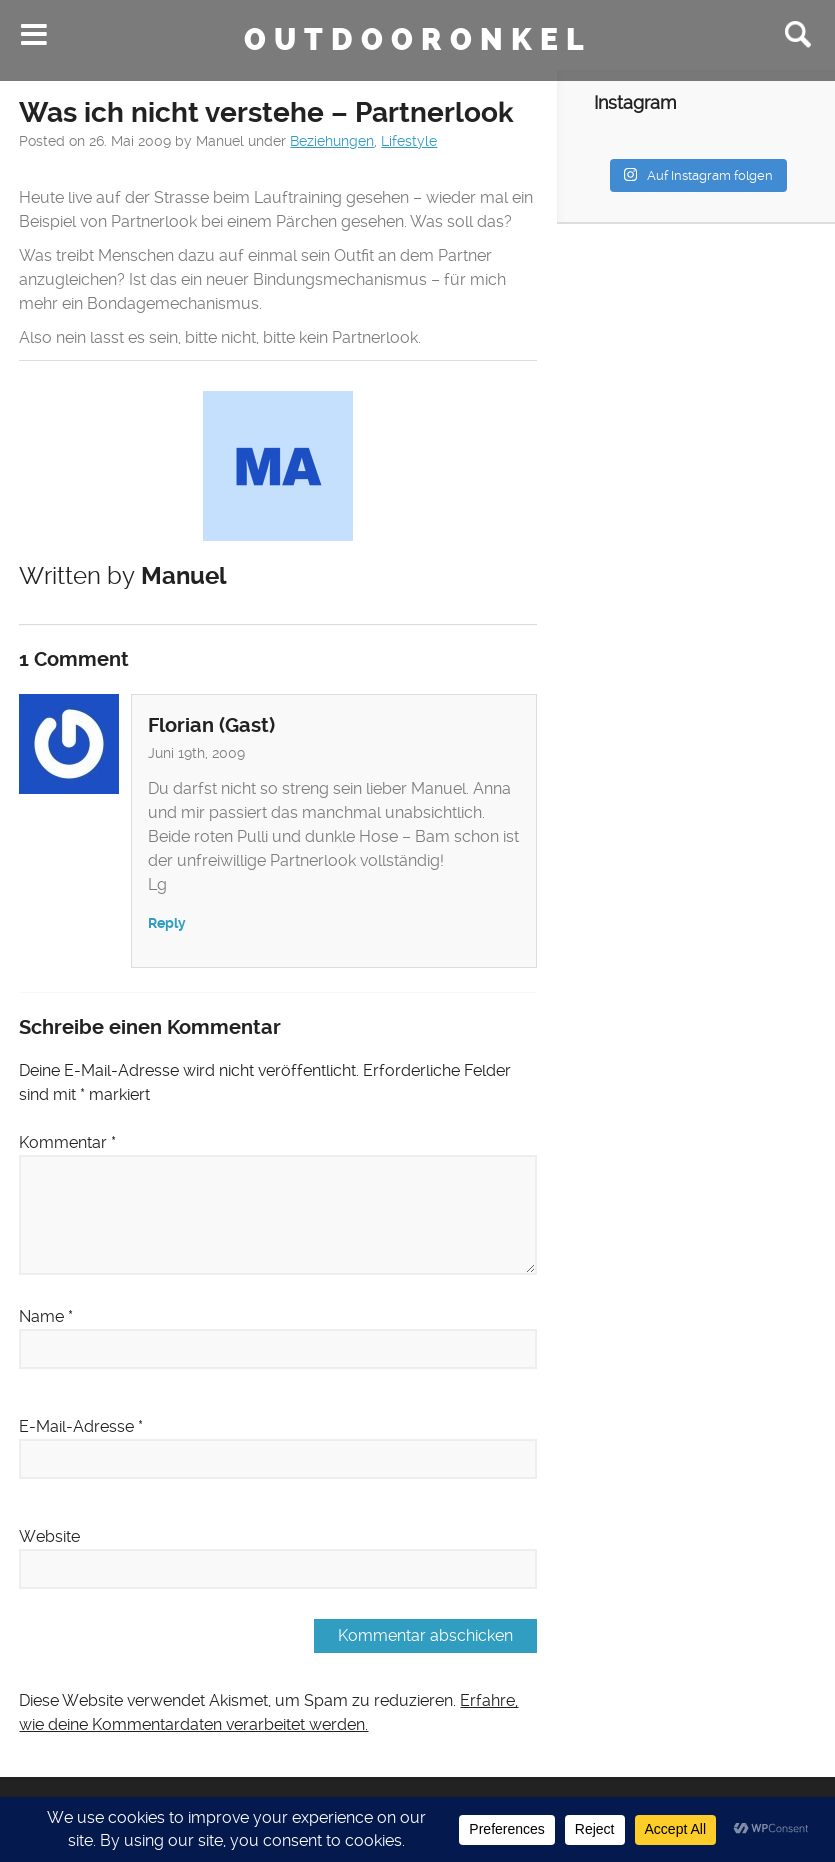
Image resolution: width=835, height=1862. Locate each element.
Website (49, 1536)
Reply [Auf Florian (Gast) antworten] (167, 923)
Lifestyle (409, 141)
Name (46, 1316)
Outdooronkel (418, 40)
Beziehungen (332, 141)
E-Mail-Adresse (81, 1426)
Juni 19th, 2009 (196, 753)
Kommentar (67, 1142)
